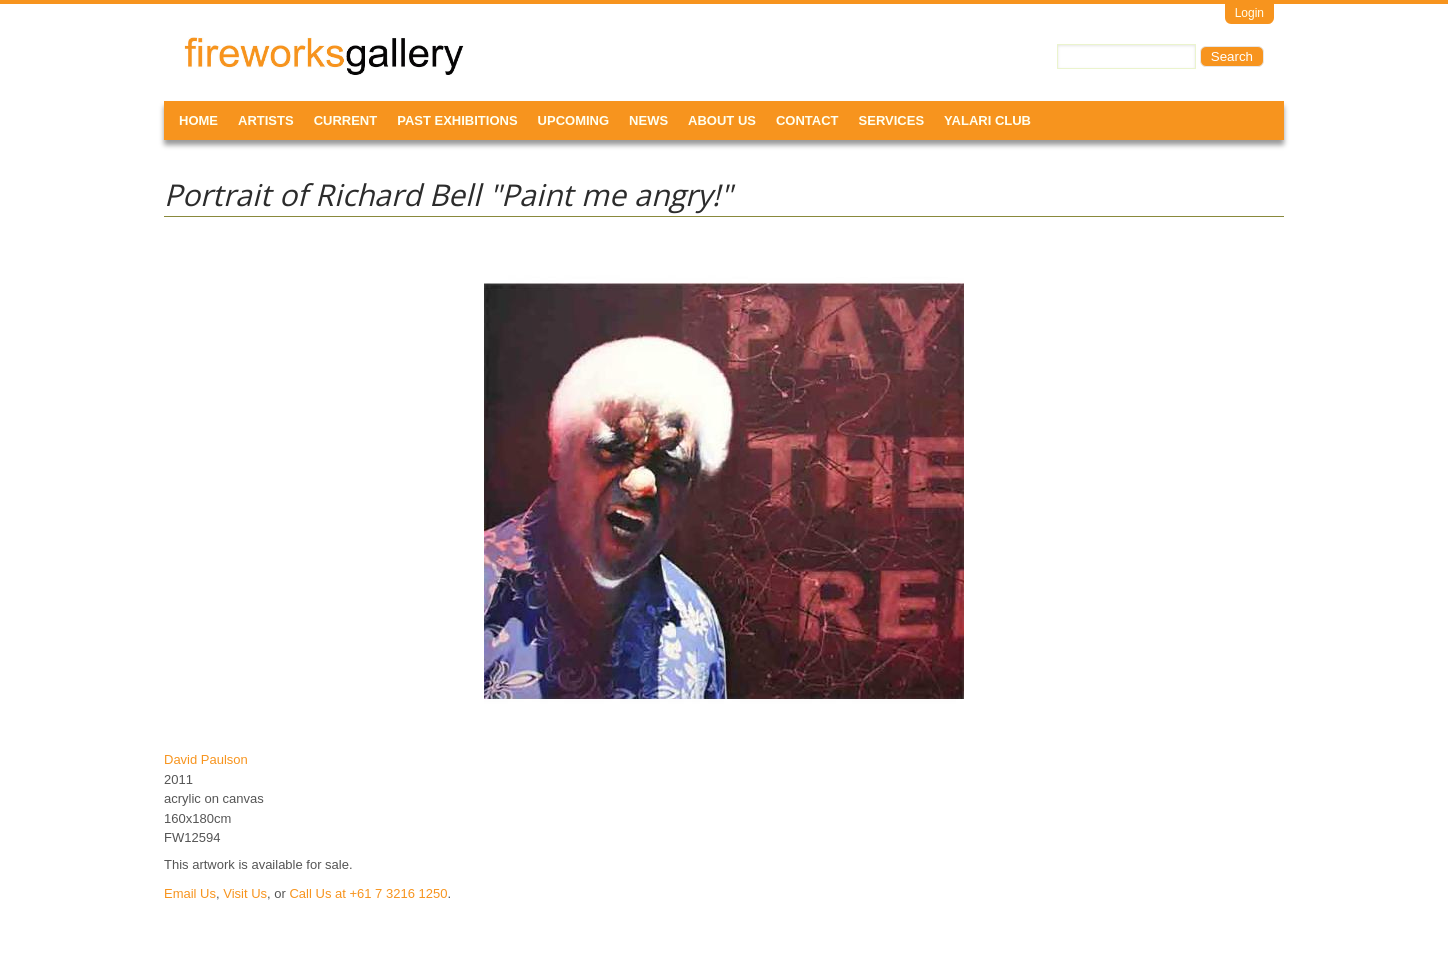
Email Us (190, 893)
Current (346, 120)
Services (892, 120)
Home (198, 120)
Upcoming (574, 120)
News (648, 120)
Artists (266, 120)
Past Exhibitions (457, 120)
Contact (807, 120)
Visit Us (245, 893)
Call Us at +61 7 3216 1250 (368, 893)
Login (1249, 13)
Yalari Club (987, 120)
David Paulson (206, 759)
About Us (722, 120)
